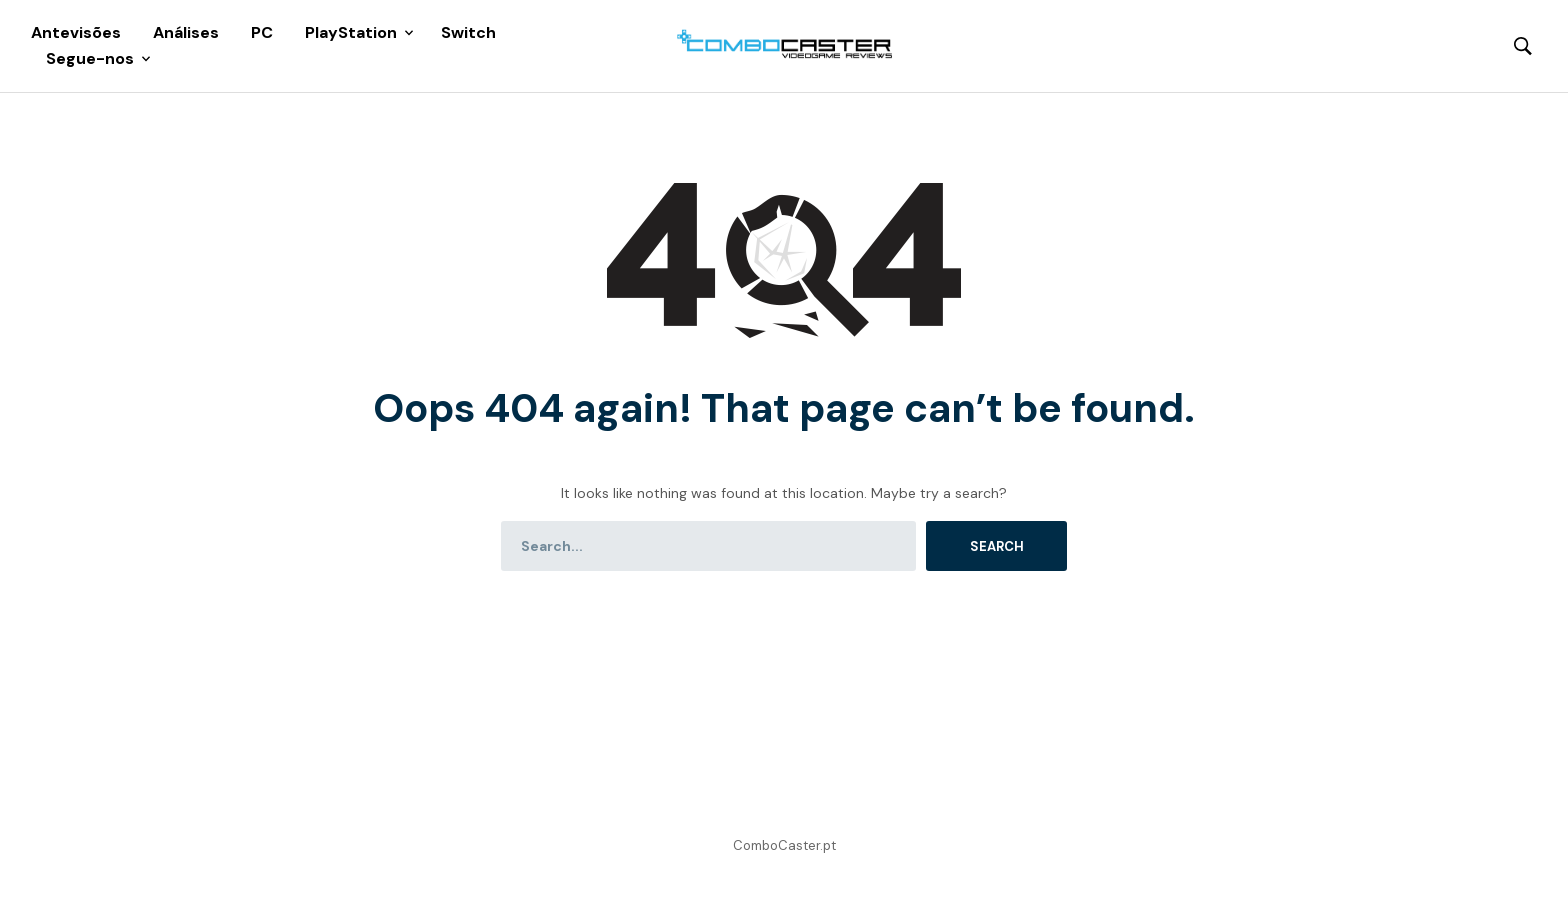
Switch (468, 32)
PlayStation (351, 32)
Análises (186, 32)
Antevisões (76, 32)
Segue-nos (90, 58)
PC (262, 32)
